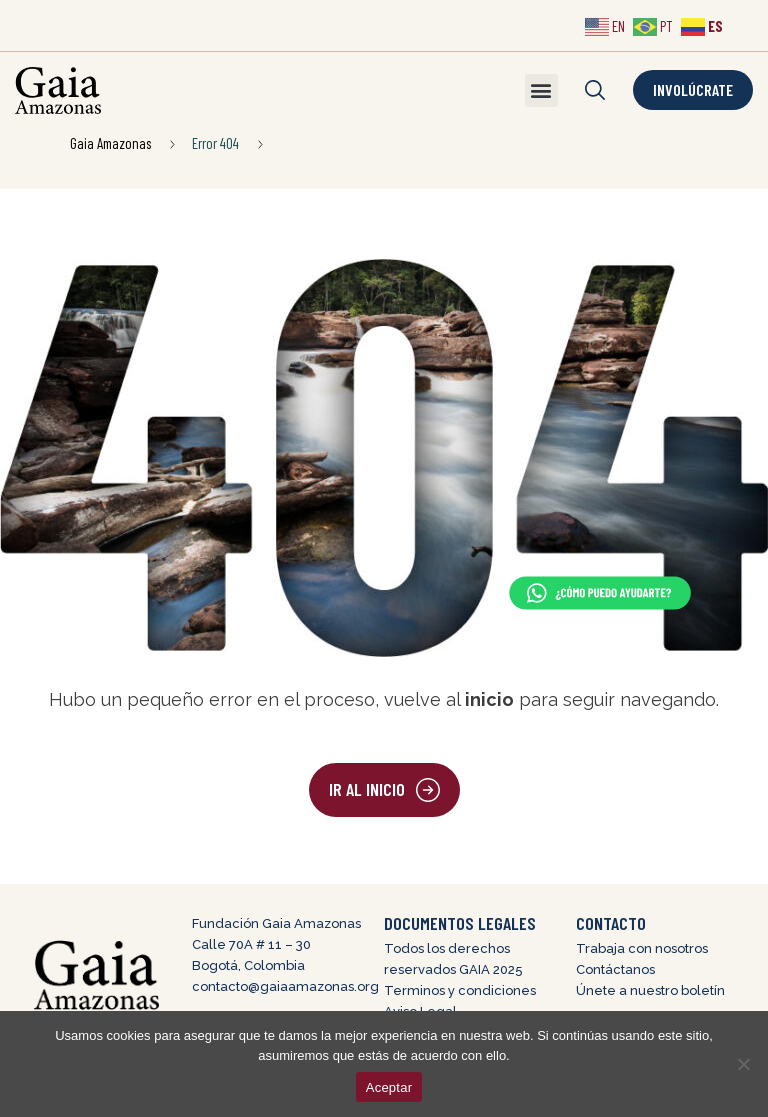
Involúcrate (693, 89)
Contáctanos (615, 969)
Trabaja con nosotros (642, 948)
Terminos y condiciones (460, 990)
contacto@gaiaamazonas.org (285, 986)
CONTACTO (611, 923)
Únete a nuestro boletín (650, 990)
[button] (541, 90)
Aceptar (389, 1087)
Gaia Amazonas (110, 143)
